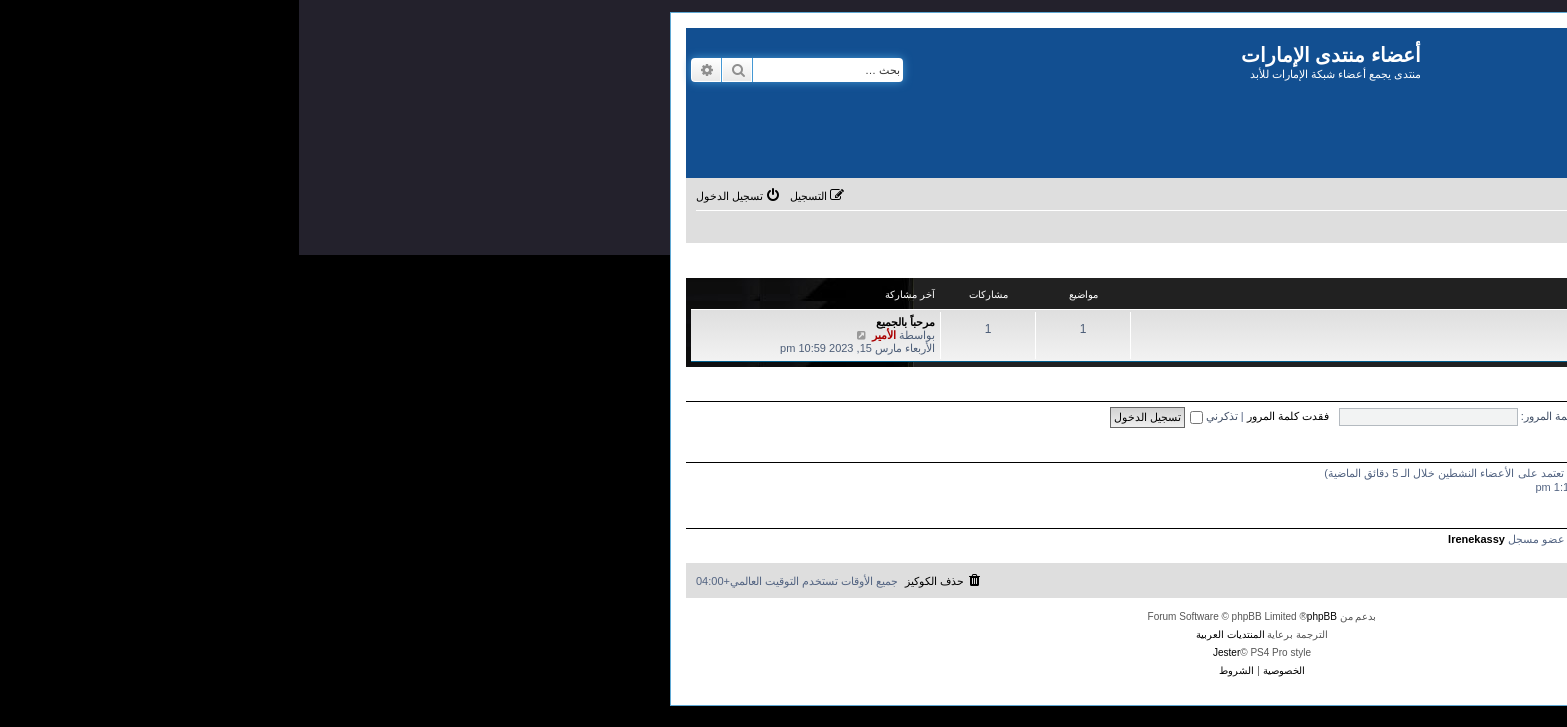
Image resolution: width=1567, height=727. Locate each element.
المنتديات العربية (931, 634)
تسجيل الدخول (1505, 393)
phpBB (1023, 616)
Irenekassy (1177, 539)
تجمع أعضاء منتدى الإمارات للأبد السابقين (1448, 294)
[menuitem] (1398, 196)
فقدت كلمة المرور (989, 416)
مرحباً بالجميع (606, 322)
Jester (927, 652)
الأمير (585, 335)
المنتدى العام (1453, 323)
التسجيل (1438, 393)
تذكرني (915, 416)
